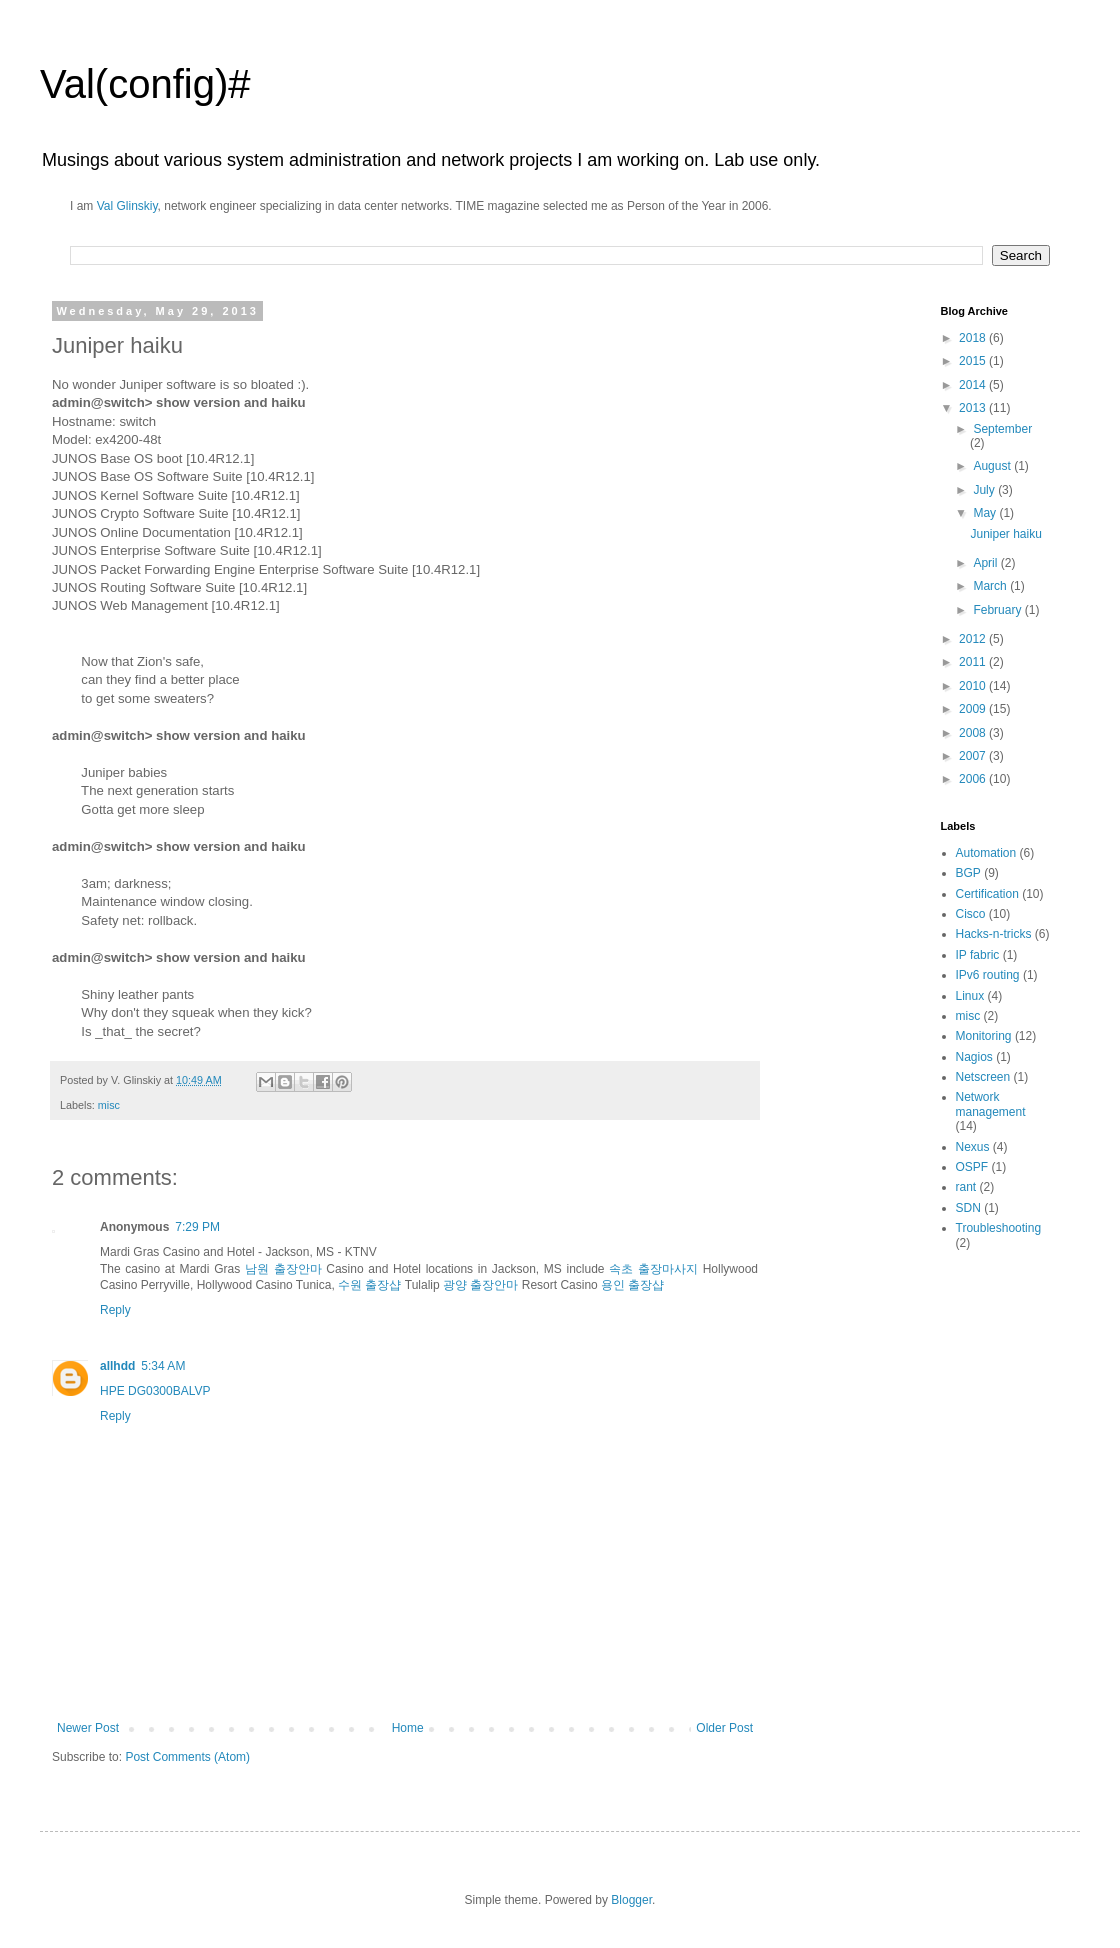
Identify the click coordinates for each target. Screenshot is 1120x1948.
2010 (974, 686)
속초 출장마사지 (653, 1269)
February (998, 610)
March (991, 586)
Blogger (631, 1900)
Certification (987, 894)
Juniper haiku (1005, 534)
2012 (974, 639)
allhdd (117, 1366)
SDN (968, 1208)
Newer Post (88, 1728)
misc (109, 1105)
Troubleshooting (999, 1228)
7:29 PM (197, 1227)
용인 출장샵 (632, 1285)
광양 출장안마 (480, 1285)
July (985, 490)
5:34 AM (163, 1366)
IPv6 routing (988, 975)
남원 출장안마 (283, 1269)
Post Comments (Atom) (187, 1757)
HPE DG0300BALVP (155, 1391)
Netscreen (983, 1077)
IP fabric (978, 955)
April (986, 563)
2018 (974, 338)
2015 (974, 361)
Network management (991, 1104)
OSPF (972, 1167)
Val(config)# (145, 84)
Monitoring (984, 1036)
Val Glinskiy (127, 206)
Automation (986, 853)
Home (408, 1728)
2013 (974, 408)
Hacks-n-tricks (994, 934)
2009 (974, 709)
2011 (974, 662)
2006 (974, 779)
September (1002, 429)
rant (966, 1187)
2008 (974, 733)
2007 (974, 756)
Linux (970, 996)
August (993, 466)
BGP (968, 873)
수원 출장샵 (369, 1285)
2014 (974, 385)
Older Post (724, 1728)
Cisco (971, 914)
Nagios (974, 1057)
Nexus (973, 1147)
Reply (115, 1310)
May (986, 513)
